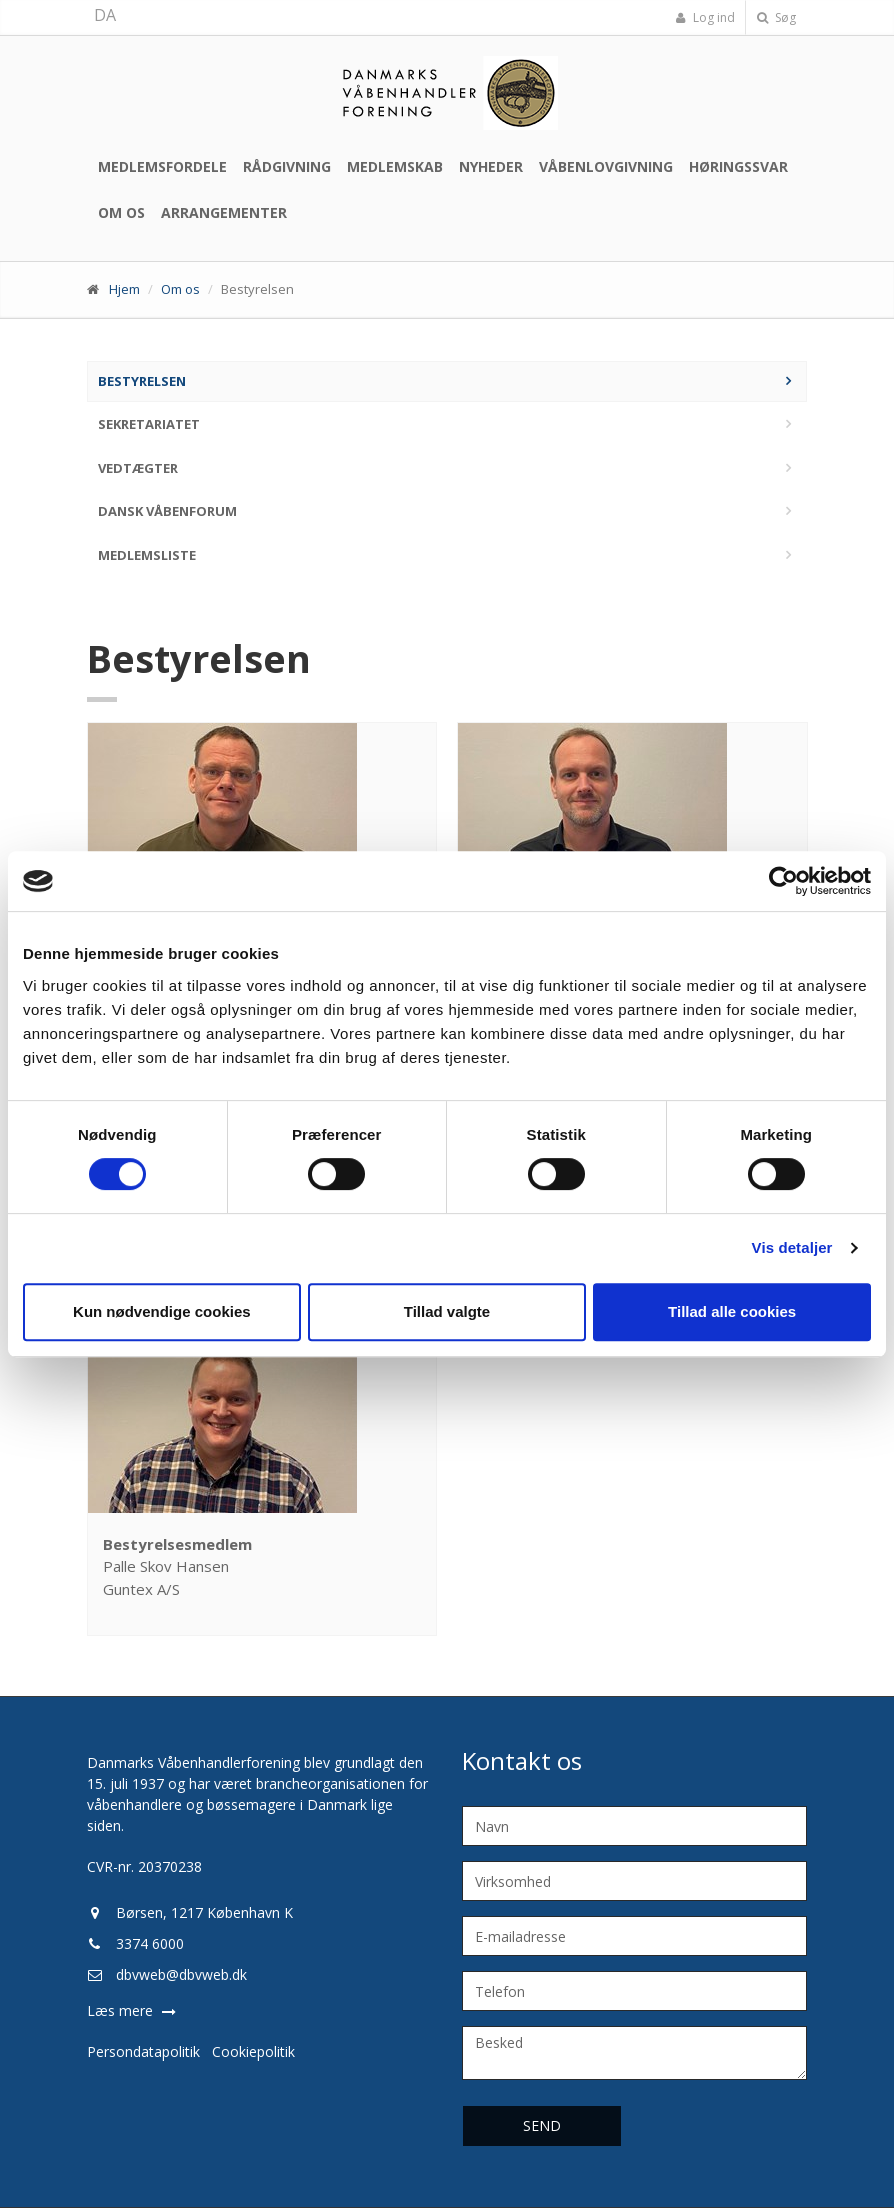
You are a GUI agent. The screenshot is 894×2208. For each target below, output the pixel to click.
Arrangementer (224, 212)
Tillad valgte (447, 1311)
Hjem (124, 289)
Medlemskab (395, 166)
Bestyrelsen (142, 381)
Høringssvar (738, 166)
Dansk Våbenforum (167, 511)
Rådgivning (287, 166)
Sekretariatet (149, 424)
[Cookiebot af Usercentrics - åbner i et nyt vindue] (783, 881)
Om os (121, 212)
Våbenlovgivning (606, 166)
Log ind (705, 17)
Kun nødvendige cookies (162, 1311)
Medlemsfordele (162, 166)
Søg (776, 17)
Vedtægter (138, 468)
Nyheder (491, 166)
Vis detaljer (792, 1247)
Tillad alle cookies (732, 1311)
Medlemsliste (147, 555)
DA (105, 15)
